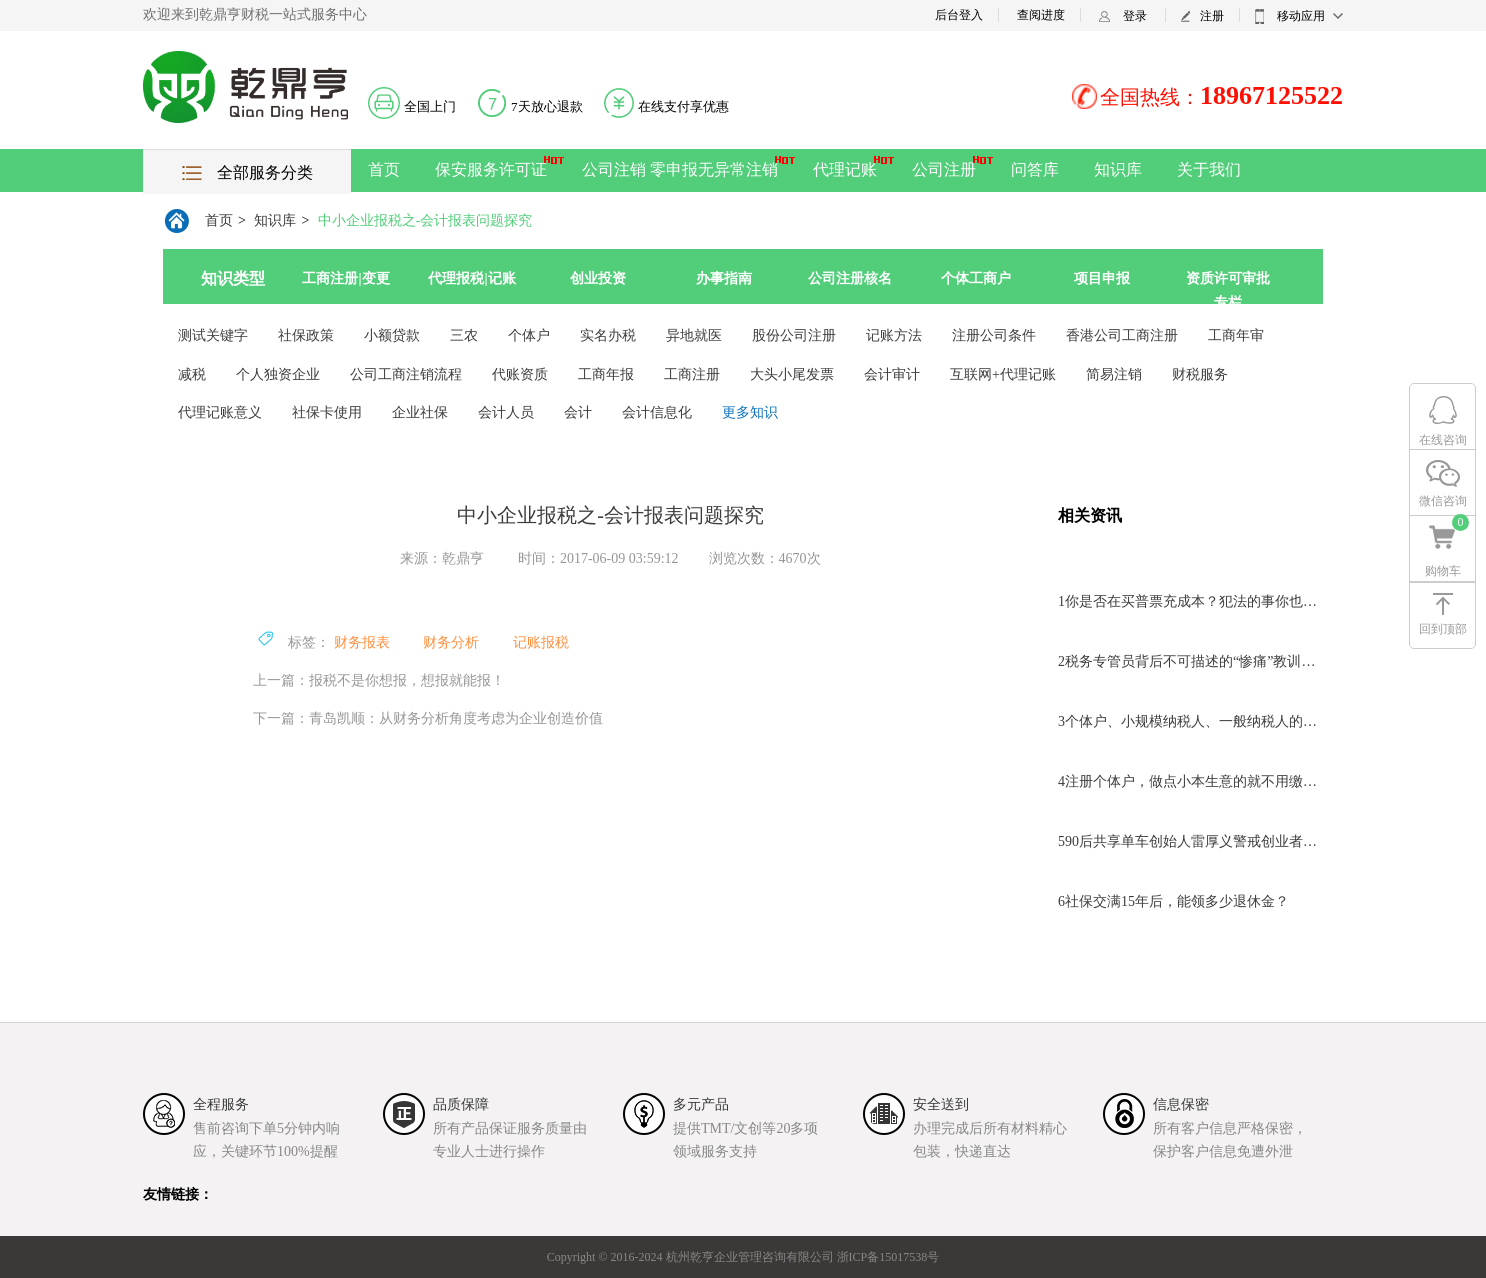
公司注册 (944, 169)
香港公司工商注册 (1122, 335)
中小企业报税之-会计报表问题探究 (425, 220)
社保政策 (306, 335)
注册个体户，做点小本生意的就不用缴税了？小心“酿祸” (1189, 781)
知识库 (1118, 169)
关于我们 (1209, 169)
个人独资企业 (278, 374)
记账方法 (894, 335)
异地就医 (694, 335)
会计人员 (506, 412)
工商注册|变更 (345, 278)
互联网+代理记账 (1003, 374)
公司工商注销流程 (406, 374)
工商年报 (606, 374)
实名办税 (608, 335)
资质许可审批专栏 (1228, 290)
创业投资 (598, 278)
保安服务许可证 (491, 169)
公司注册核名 (850, 278)
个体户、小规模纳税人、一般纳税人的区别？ (1189, 721)
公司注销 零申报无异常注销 (680, 169)
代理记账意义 (220, 412)
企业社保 (420, 412)
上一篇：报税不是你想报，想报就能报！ (379, 680)
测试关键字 (213, 335)
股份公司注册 (794, 335)
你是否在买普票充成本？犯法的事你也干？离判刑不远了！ (1189, 601)
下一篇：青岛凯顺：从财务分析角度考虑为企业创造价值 (428, 718)
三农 (464, 335)
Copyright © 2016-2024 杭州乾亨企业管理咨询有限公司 (690, 1257)
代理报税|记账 (471, 278)
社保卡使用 (327, 412)
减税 (192, 374)
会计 (578, 412)
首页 (384, 169)
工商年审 (1236, 335)
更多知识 (750, 412)
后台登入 (959, 15)
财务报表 (362, 642)
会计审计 (892, 374)
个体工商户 (976, 278)
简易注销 (1114, 374)
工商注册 (692, 374)
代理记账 (845, 169)
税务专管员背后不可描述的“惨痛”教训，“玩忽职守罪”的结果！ (1189, 661)
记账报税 (541, 642)
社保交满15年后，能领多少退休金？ (1173, 901)
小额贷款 (392, 335)
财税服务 (1200, 374)
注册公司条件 (994, 335)
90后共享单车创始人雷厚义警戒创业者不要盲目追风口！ (1189, 841)
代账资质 (520, 374)
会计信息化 (657, 412)
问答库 (1035, 169)
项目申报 (1102, 278)
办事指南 (724, 278)
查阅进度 (1041, 15)
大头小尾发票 (792, 374)
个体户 (529, 335)
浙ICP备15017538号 (887, 1257)
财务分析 (451, 642)
